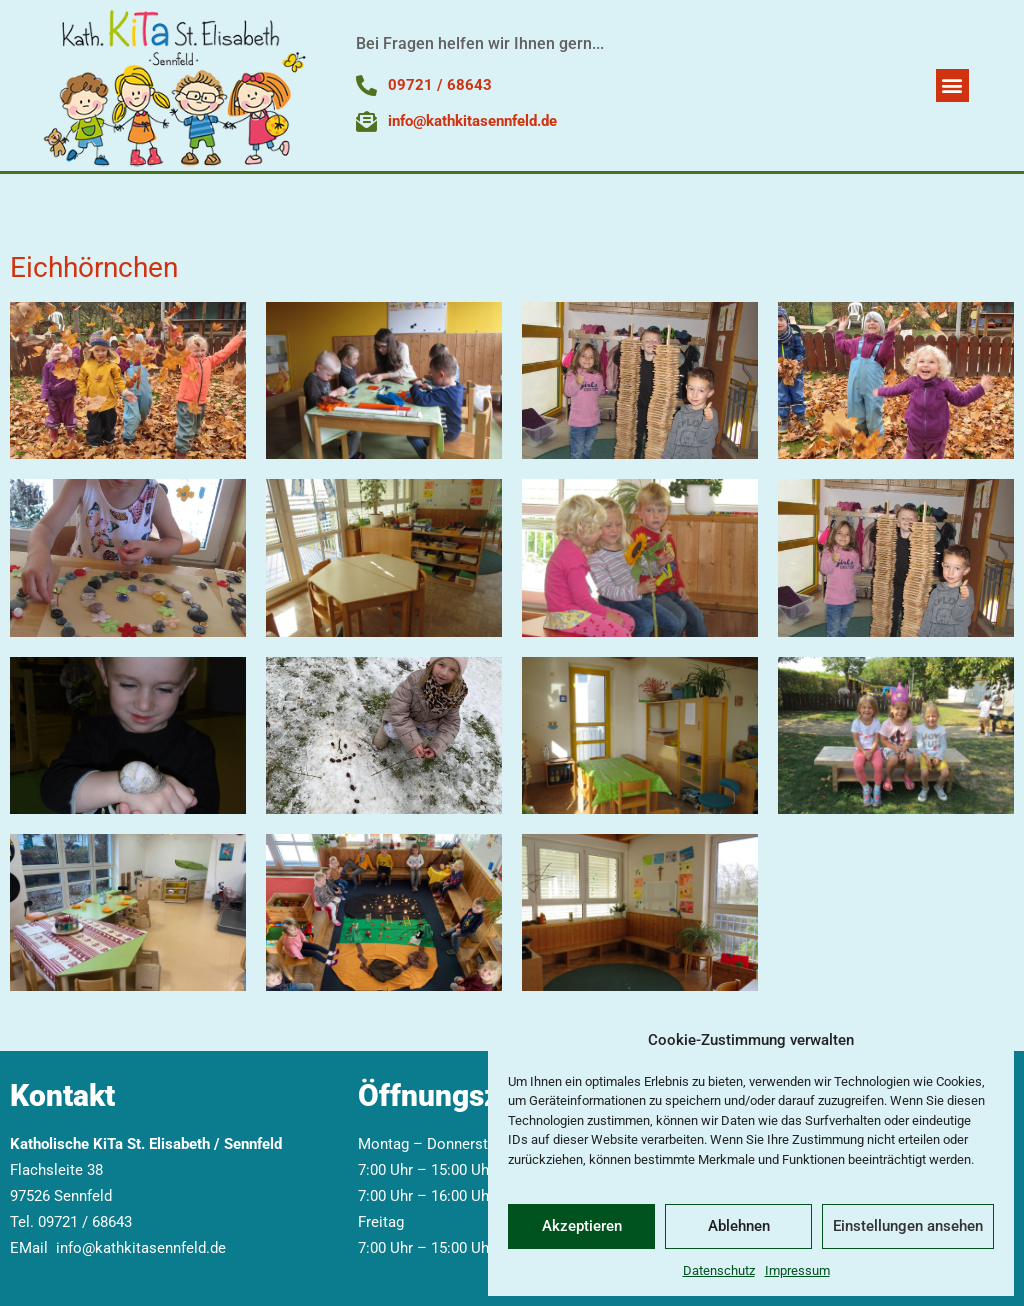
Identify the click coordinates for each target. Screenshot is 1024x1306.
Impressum (797, 1270)
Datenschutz (719, 1270)
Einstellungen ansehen (908, 1226)
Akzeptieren (582, 1226)
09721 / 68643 (85, 1222)
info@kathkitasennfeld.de (141, 1248)
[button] (952, 85)
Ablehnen (739, 1226)
